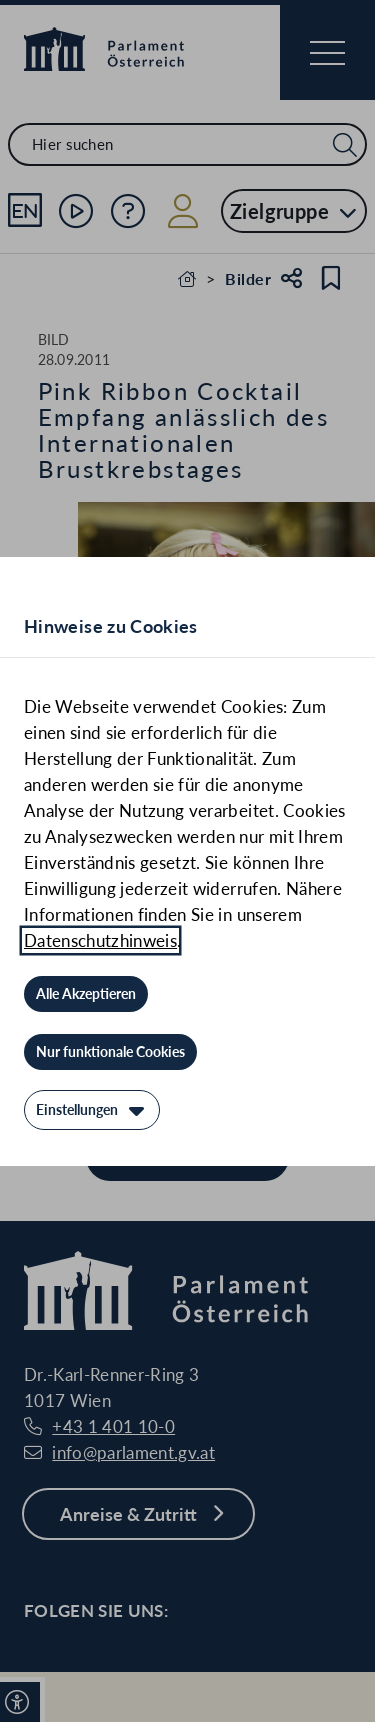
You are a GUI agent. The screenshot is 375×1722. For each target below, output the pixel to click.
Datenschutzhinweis (100, 940)
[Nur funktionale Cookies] (110, 1052)
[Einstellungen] (92, 1110)
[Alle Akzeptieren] (86, 994)
